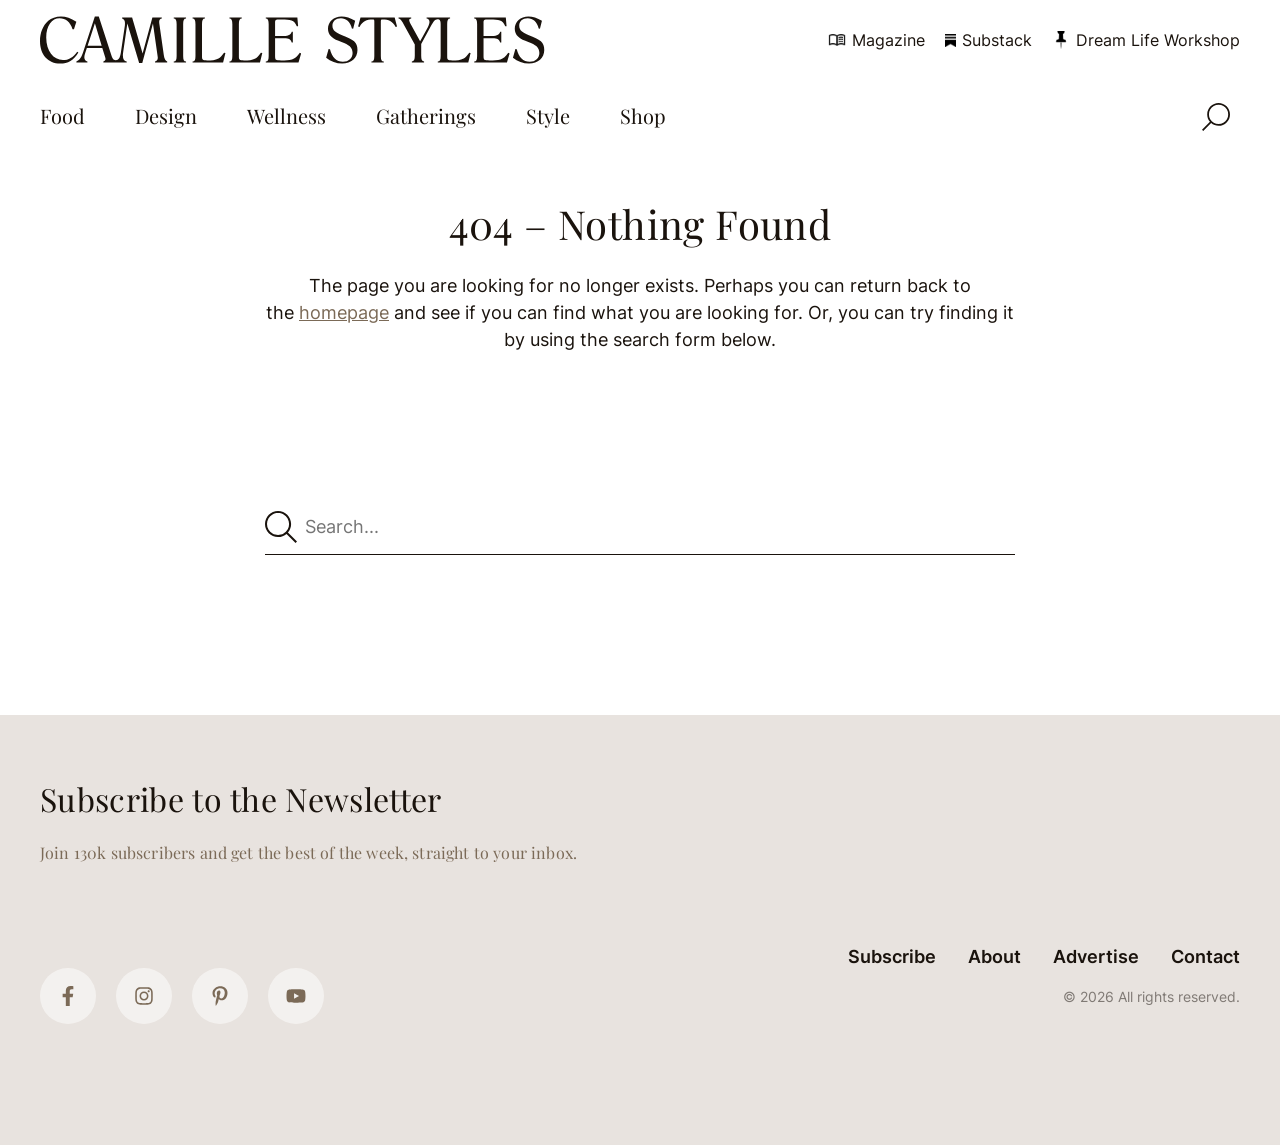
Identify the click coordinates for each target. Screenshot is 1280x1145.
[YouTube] (296, 996)
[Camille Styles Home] (296, 40)
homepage (344, 312)
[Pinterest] (220, 996)
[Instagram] (144, 996)
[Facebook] (68, 996)
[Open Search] (1216, 117)
